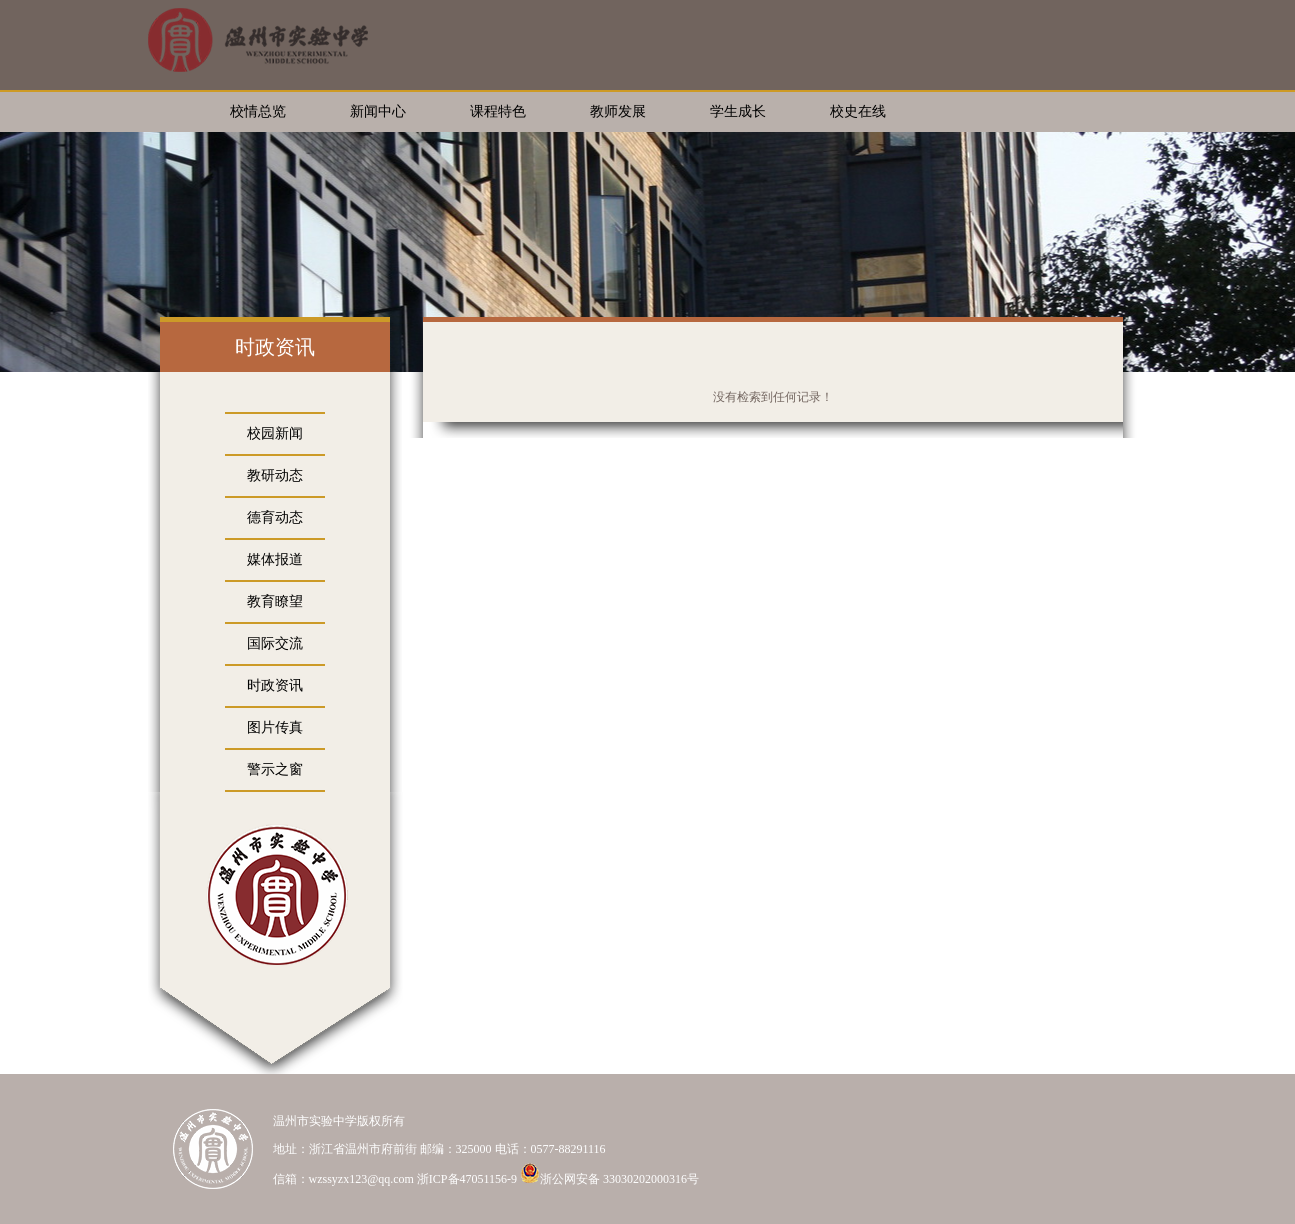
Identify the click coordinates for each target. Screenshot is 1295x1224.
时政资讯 (275, 685)
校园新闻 (275, 433)
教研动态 (275, 475)
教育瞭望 (275, 601)
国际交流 (275, 643)
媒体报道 (275, 559)
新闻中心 (378, 111)
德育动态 (275, 517)
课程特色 (498, 111)
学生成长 (738, 111)
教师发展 (618, 111)
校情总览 (258, 111)
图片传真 (275, 727)
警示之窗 (275, 769)
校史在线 (858, 111)
